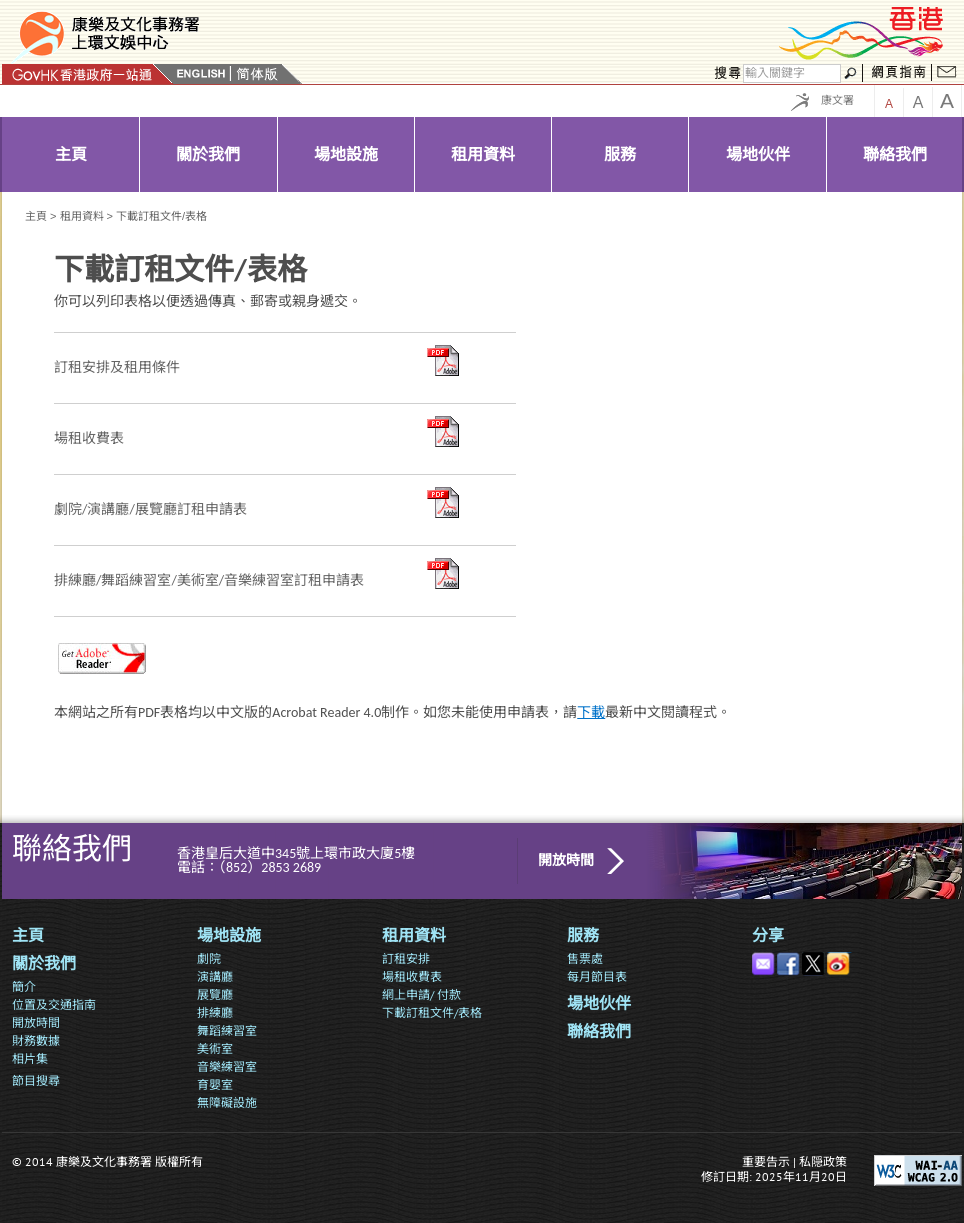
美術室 (215, 1048)
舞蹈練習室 (227, 1030)
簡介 (24, 986)
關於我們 (44, 963)
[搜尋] (792, 73)
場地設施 (229, 935)
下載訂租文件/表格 (432, 1012)
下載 (591, 712)
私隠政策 (823, 1161)
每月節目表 (597, 976)
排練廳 (215, 1012)
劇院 (209, 958)
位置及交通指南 (54, 1004)
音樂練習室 (227, 1066)
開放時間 (566, 860)
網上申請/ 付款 (421, 994)
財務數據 (36, 1040)
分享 (768, 935)
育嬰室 (215, 1084)
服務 (583, 935)
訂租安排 (406, 958)
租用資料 (82, 216)
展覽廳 (215, 994)
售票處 (585, 958)
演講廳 (215, 976)
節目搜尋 (36, 1080)
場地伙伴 (599, 1003)
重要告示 (766, 1161)
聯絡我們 (599, 1031)
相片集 (30, 1058)
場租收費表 (412, 976)
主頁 (36, 216)
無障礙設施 (227, 1102)
